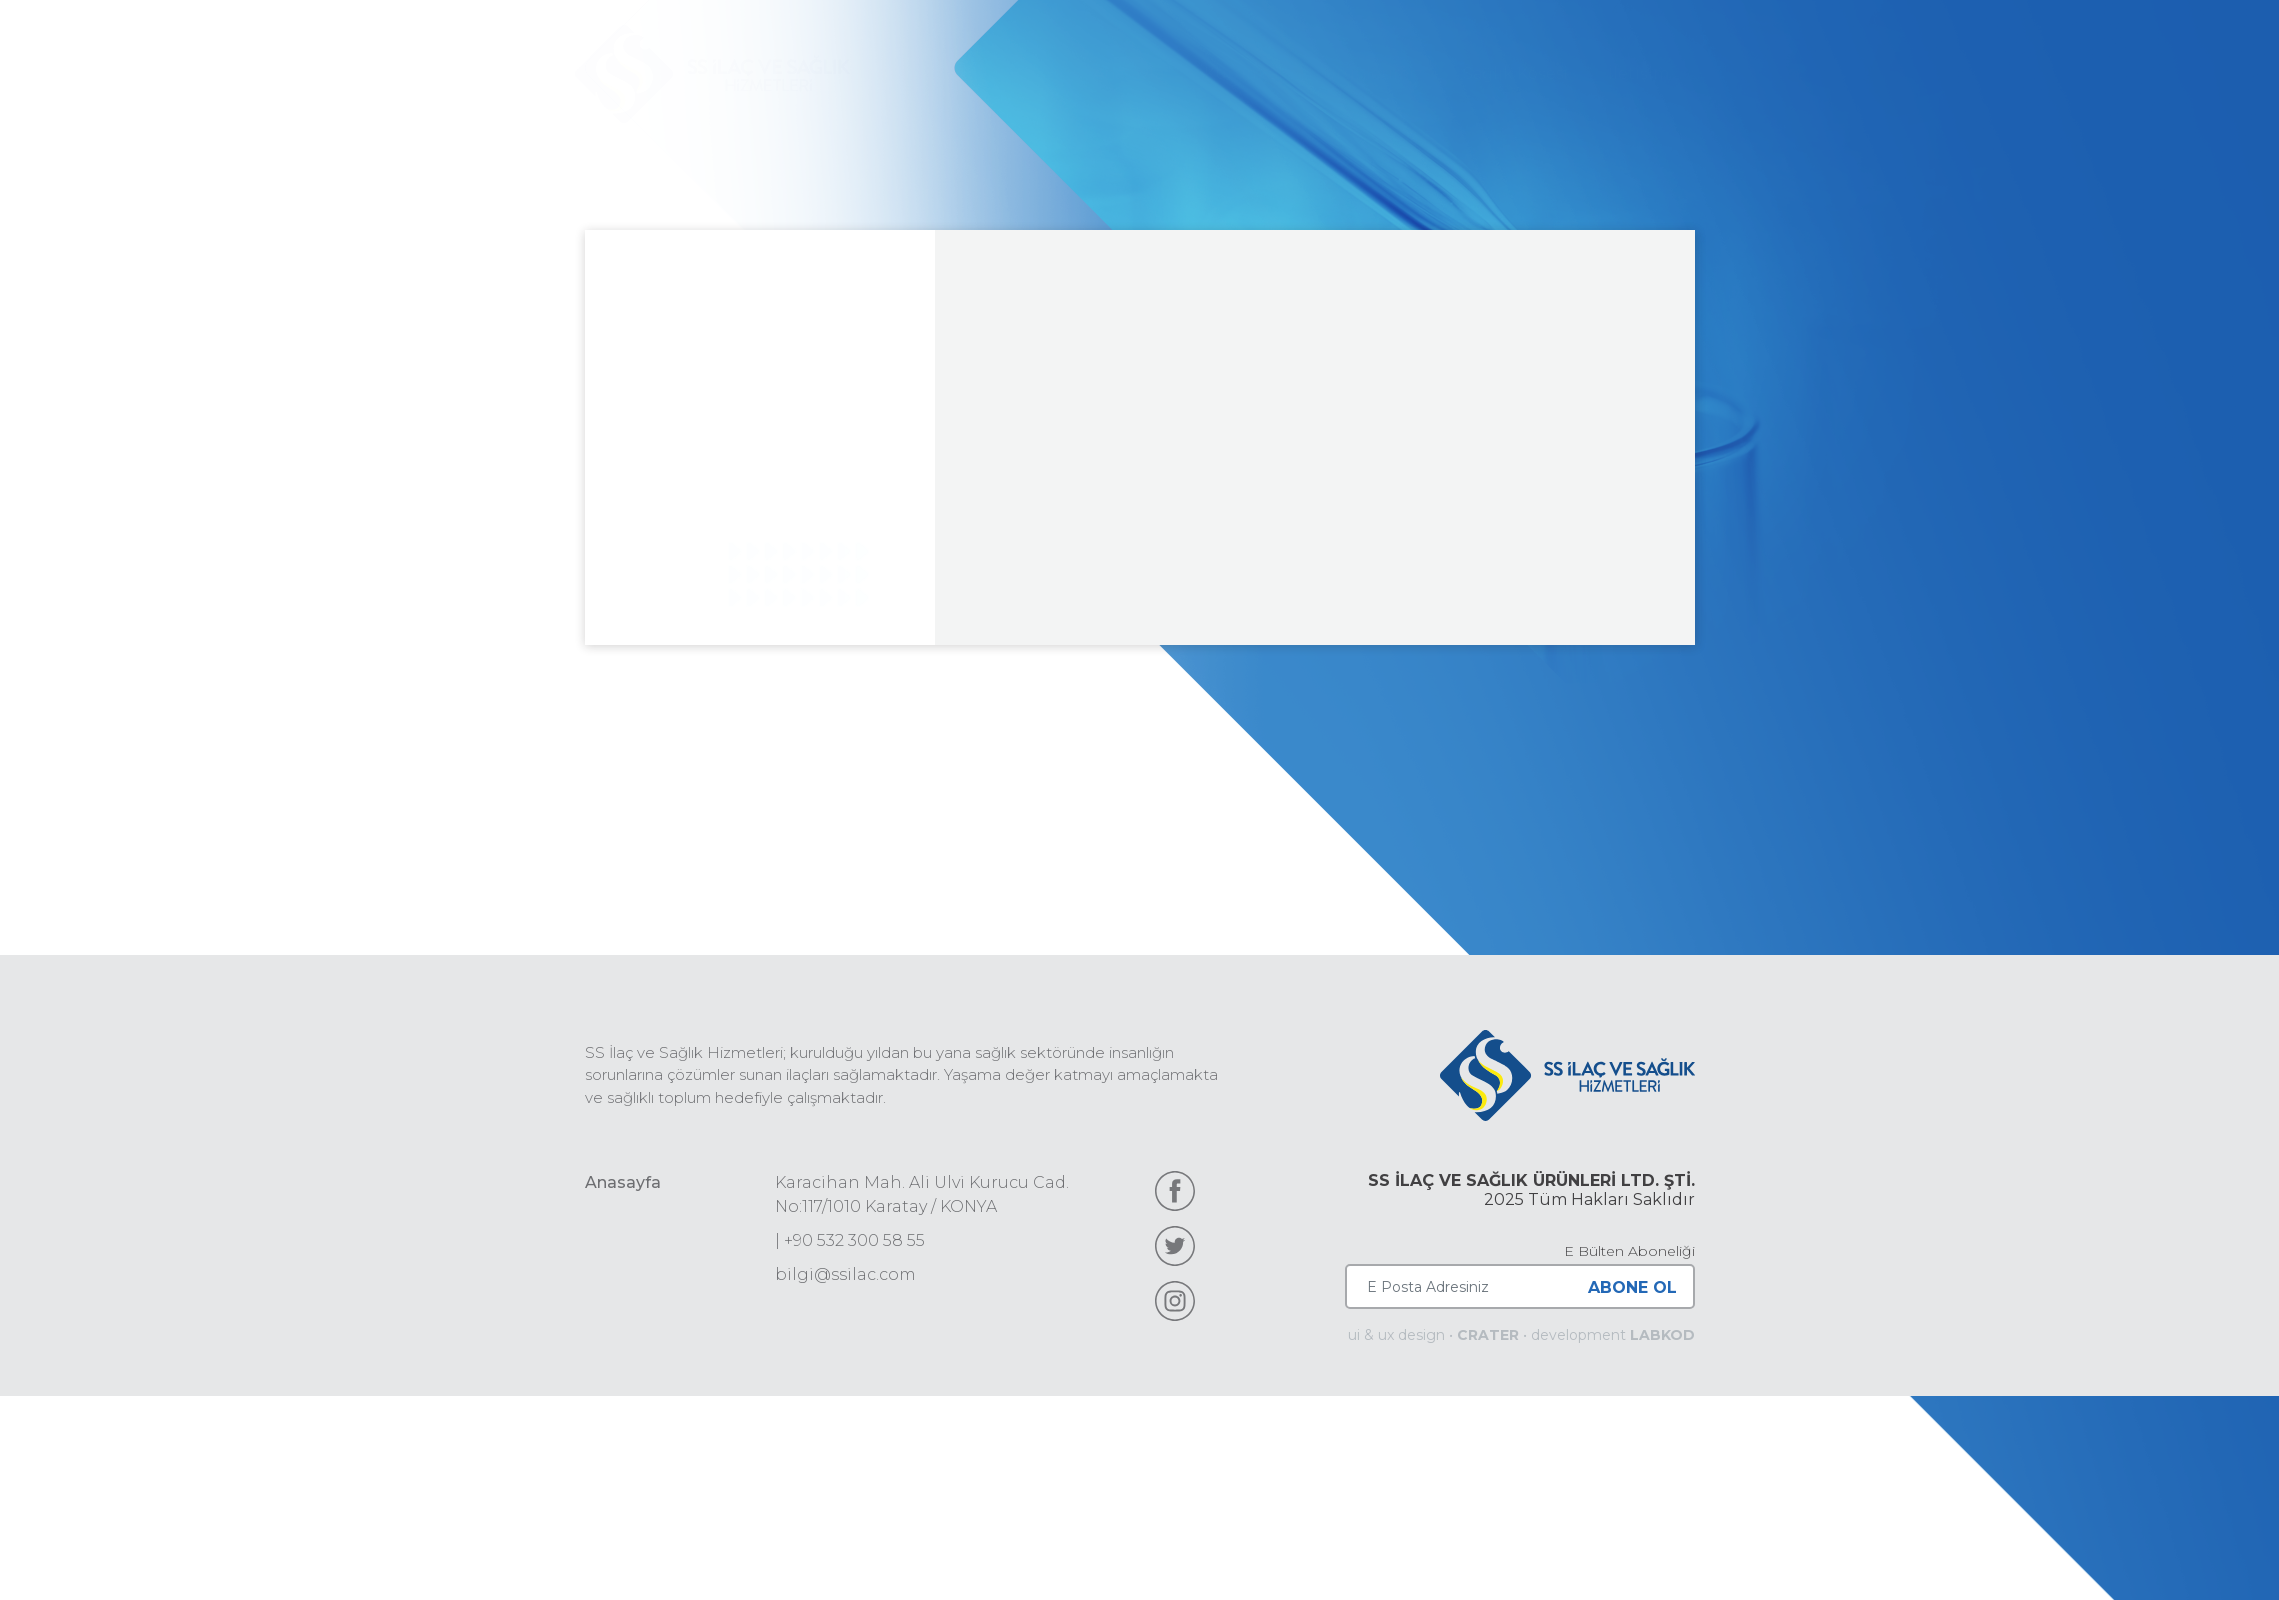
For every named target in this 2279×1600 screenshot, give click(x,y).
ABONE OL (1632, 1287)
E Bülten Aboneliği (1629, 1251)
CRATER (1488, 1335)
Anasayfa (623, 1182)
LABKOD (1662, 1335)
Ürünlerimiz (1373, 73)
